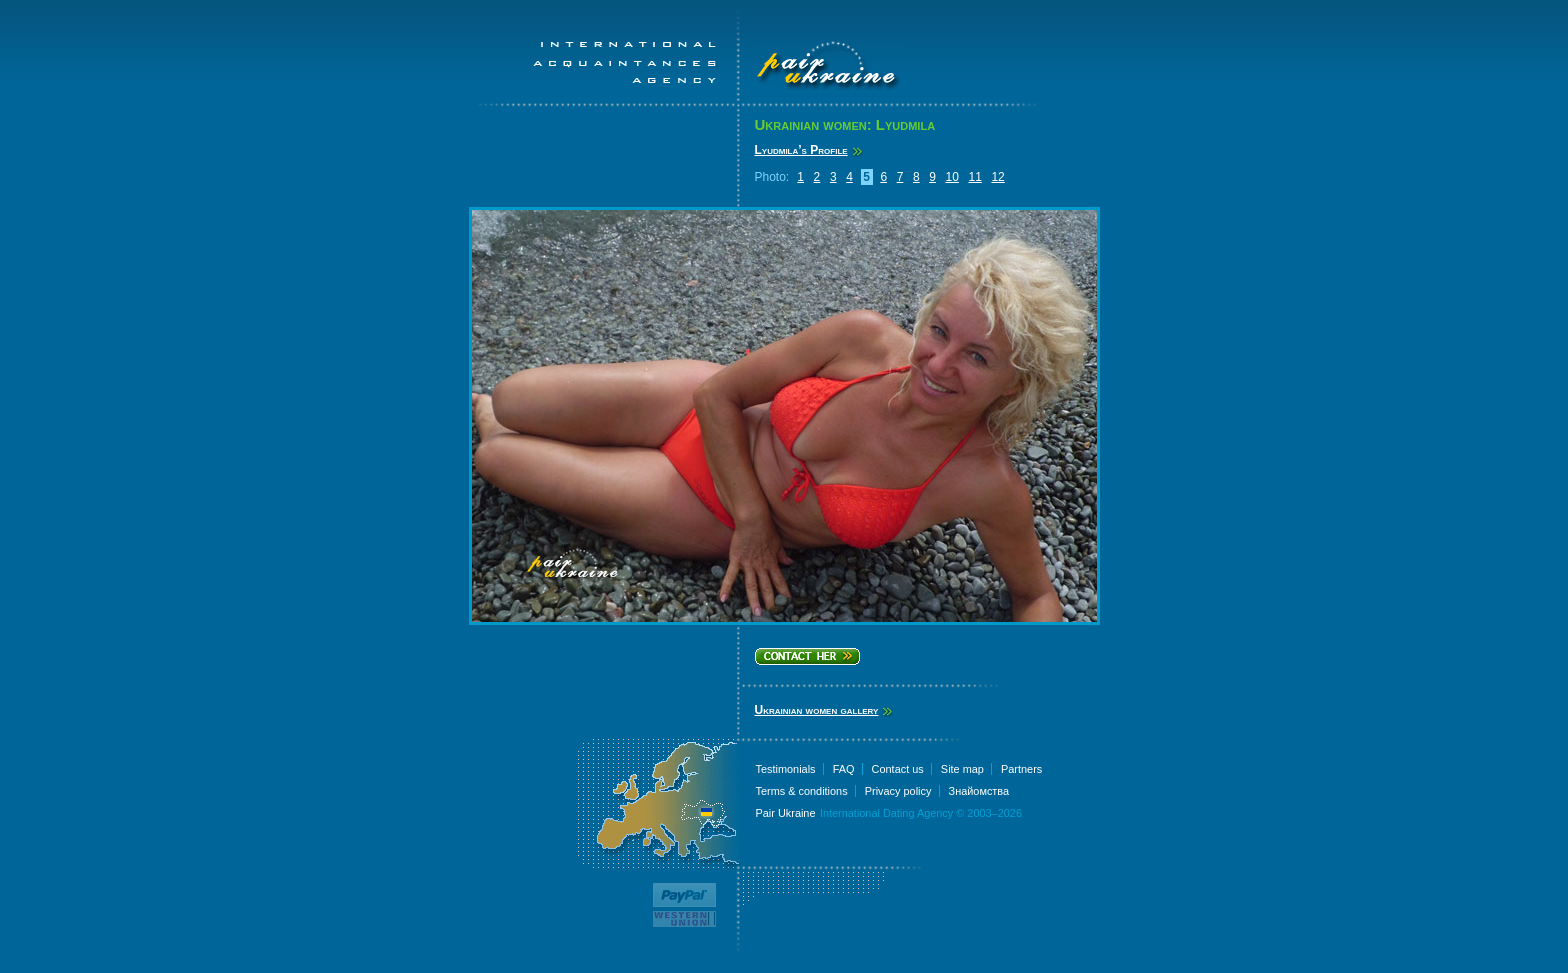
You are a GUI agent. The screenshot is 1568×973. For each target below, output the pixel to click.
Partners (1021, 769)
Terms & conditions (802, 791)
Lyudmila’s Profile (801, 150)
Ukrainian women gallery (817, 710)
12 (997, 177)
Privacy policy (898, 791)
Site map (962, 769)
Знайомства (979, 791)
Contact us (898, 769)
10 (952, 177)
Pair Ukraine (786, 813)
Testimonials (786, 769)
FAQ (844, 769)
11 (974, 177)
